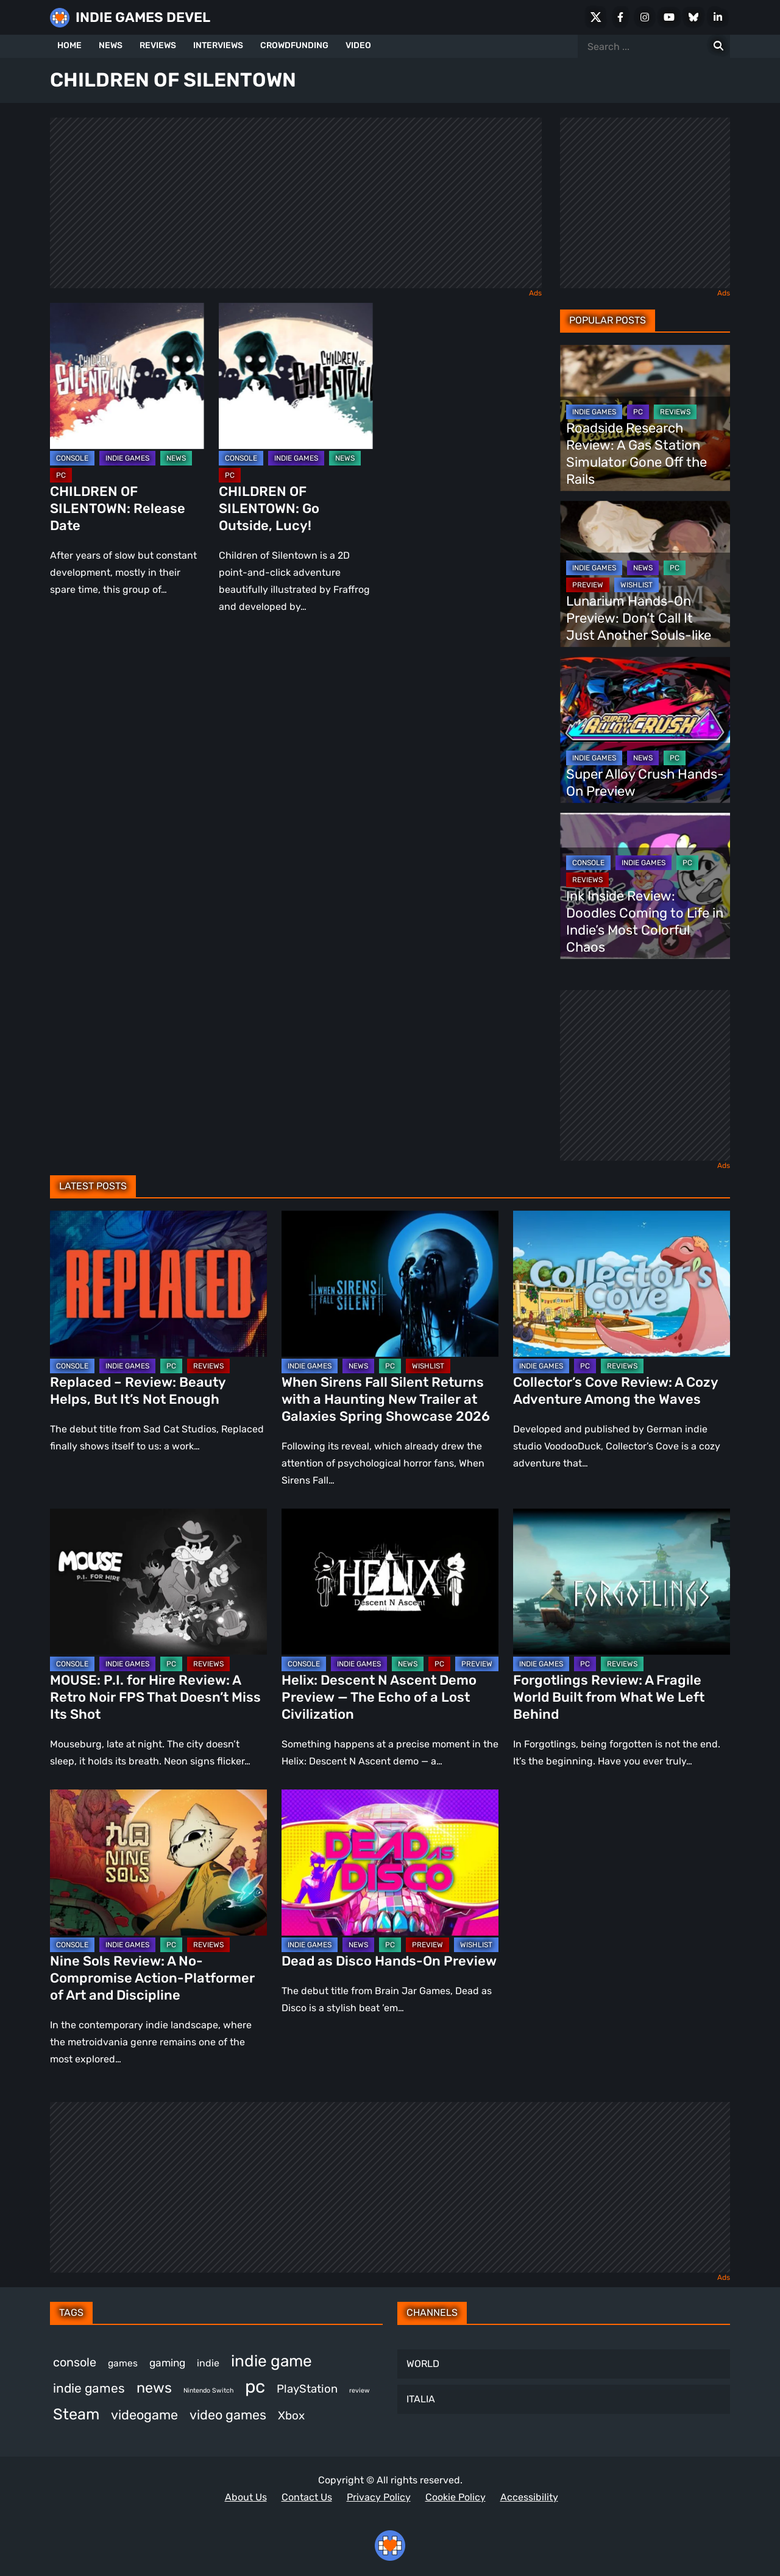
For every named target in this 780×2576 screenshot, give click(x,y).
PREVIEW (587, 585)
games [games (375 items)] (123, 2363)
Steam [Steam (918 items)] (76, 2414)
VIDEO (358, 45)
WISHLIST (636, 585)
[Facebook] (620, 17)
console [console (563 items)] (74, 2362)
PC (61, 475)
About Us (246, 2497)
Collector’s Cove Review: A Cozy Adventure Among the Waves (615, 1390)
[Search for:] (718, 46)
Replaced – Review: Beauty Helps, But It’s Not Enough (137, 1390)
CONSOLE (72, 458)
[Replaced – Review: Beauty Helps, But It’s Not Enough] (158, 1284)
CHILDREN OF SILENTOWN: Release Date (117, 508)
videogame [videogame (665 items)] (144, 2414)
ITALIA (420, 2399)
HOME (69, 45)
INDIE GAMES (127, 458)
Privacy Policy (379, 2497)
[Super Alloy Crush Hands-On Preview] (645, 730)
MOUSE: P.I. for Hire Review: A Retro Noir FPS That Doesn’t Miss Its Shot (155, 1697)
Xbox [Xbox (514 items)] (291, 2415)
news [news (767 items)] (154, 2387)
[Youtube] (669, 17)
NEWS (110, 45)
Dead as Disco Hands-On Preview (389, 1961)
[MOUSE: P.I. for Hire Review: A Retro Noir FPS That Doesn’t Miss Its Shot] (158, 1582)
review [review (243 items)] (359, 2390)
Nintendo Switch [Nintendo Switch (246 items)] (208, 2390)
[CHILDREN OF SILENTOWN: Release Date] (127, 376)
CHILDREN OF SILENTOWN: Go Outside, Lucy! (269, 508)
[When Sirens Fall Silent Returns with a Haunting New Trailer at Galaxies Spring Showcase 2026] (390, 1284)
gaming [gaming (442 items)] (167, 2363)
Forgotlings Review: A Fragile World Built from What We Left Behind (608, 1697)
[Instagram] (645, 17)
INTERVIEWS (218, 45)
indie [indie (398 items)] (208, 2363)
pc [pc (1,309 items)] (255, 2386)
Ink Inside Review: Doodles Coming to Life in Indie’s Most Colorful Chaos (644, 921)
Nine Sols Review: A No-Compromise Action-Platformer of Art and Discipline (152, 1978)
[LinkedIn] (718, 17)
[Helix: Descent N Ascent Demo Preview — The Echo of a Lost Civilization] (390, 1582)
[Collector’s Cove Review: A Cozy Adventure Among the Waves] (621, 1284)
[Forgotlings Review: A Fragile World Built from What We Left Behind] (621, 1582)
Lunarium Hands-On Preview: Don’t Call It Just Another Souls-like (638, 618)
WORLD (422, 2363)
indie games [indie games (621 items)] (89, 2388)
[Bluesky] (693, 17)
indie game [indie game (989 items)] (271, 2361)
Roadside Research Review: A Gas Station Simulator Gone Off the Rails (636, 453)
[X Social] (596, 17)
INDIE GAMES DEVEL (143, 17)
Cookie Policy (455, 2497)
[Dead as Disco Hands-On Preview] (390, 1862)
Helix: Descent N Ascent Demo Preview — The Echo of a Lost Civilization (379, 1697)
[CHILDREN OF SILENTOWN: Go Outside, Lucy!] (296, 376)
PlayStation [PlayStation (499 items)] (307, 2389)
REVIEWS (158, 45)
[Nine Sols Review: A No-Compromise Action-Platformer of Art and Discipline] (158, 1862)
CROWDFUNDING (294, 45)
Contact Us (307, 2497)
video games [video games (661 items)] (228, 2414)
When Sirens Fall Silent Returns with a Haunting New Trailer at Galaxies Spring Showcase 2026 (386, 1399)
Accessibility (529, 2497)
